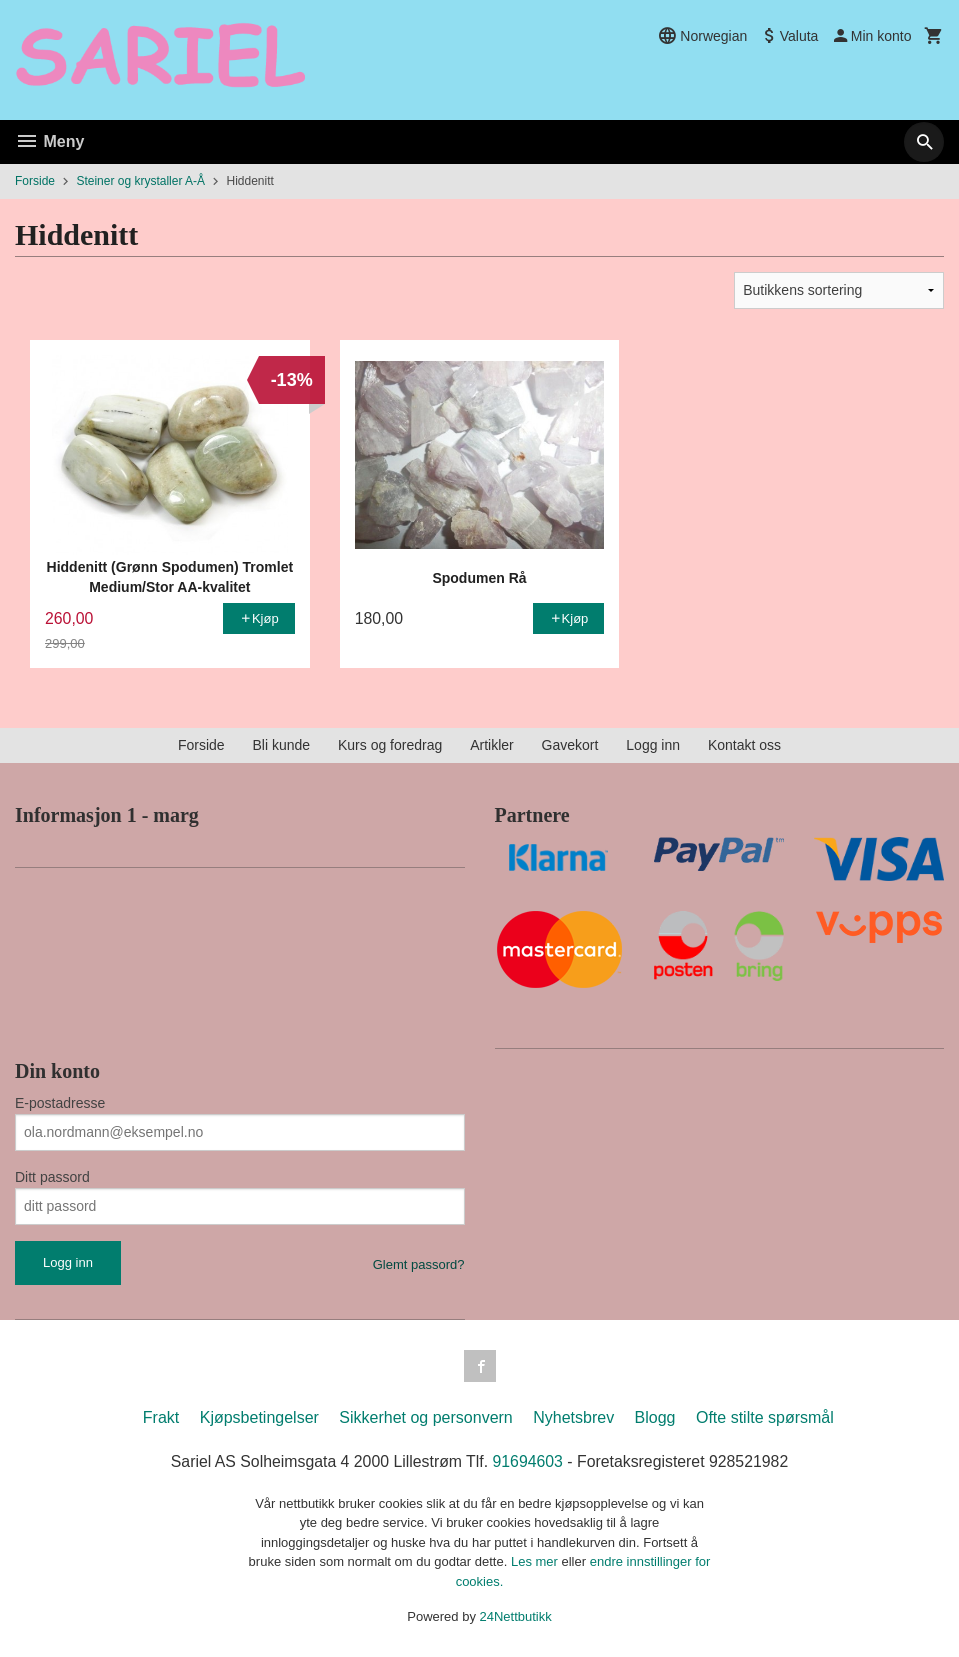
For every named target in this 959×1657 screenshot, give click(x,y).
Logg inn (653, 745)
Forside (35, 181)
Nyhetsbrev (573, 1417)
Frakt (161, 1417)
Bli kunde (281, 745)
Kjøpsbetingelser (259, 1417)
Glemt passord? (419, 1264)
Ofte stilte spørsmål (765, 1417)
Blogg (655, 1417)
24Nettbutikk (516, 1617)
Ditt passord (52, 1177)
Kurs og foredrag (390, 745)
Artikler (492, 745)
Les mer (536, 1562)
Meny (49, 141)
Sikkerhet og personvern (425, 1417)
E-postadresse (60, 1103)
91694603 (528, 1461)
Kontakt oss (744, 745)
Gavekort (570, 745)
